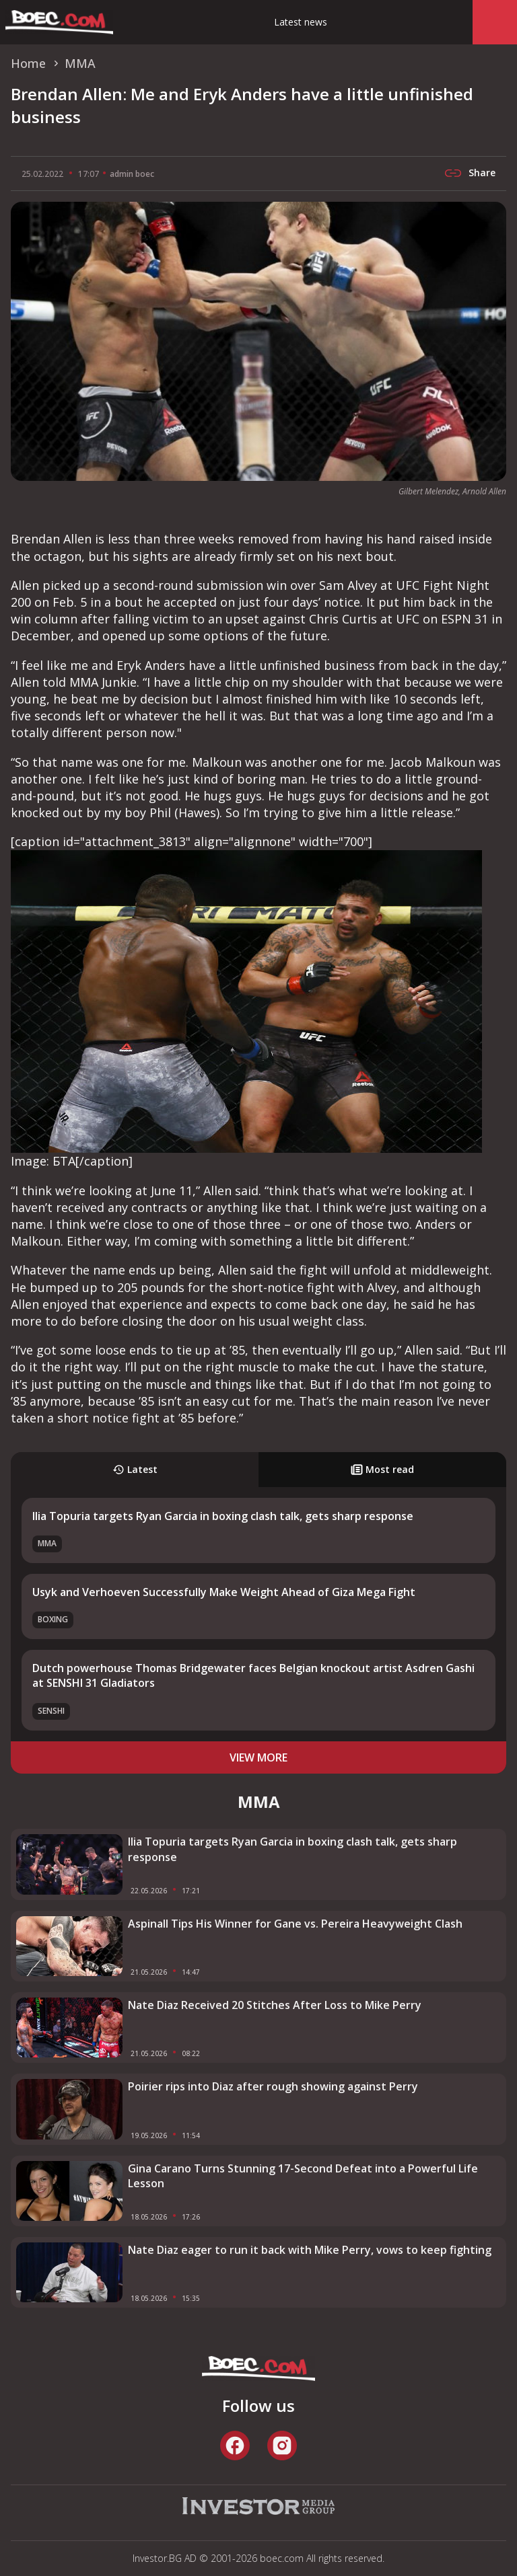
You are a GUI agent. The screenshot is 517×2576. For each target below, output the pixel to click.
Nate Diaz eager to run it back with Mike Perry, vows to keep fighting (309, 2249)
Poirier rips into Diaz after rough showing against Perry (273, 2086)
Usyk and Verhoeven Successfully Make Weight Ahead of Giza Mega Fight (223, 1592)
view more (258, 1757)
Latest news (300, 21)
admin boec (132, 174)
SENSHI (51, 1710)
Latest (135, 1469)
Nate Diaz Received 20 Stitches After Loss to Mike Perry (274, 2005)
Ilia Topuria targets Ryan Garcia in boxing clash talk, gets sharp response (222, 1516)
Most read (382, 1469)
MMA (47, 1543)
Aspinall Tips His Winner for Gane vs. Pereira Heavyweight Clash (295, 1923)
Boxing (53, 1619)
